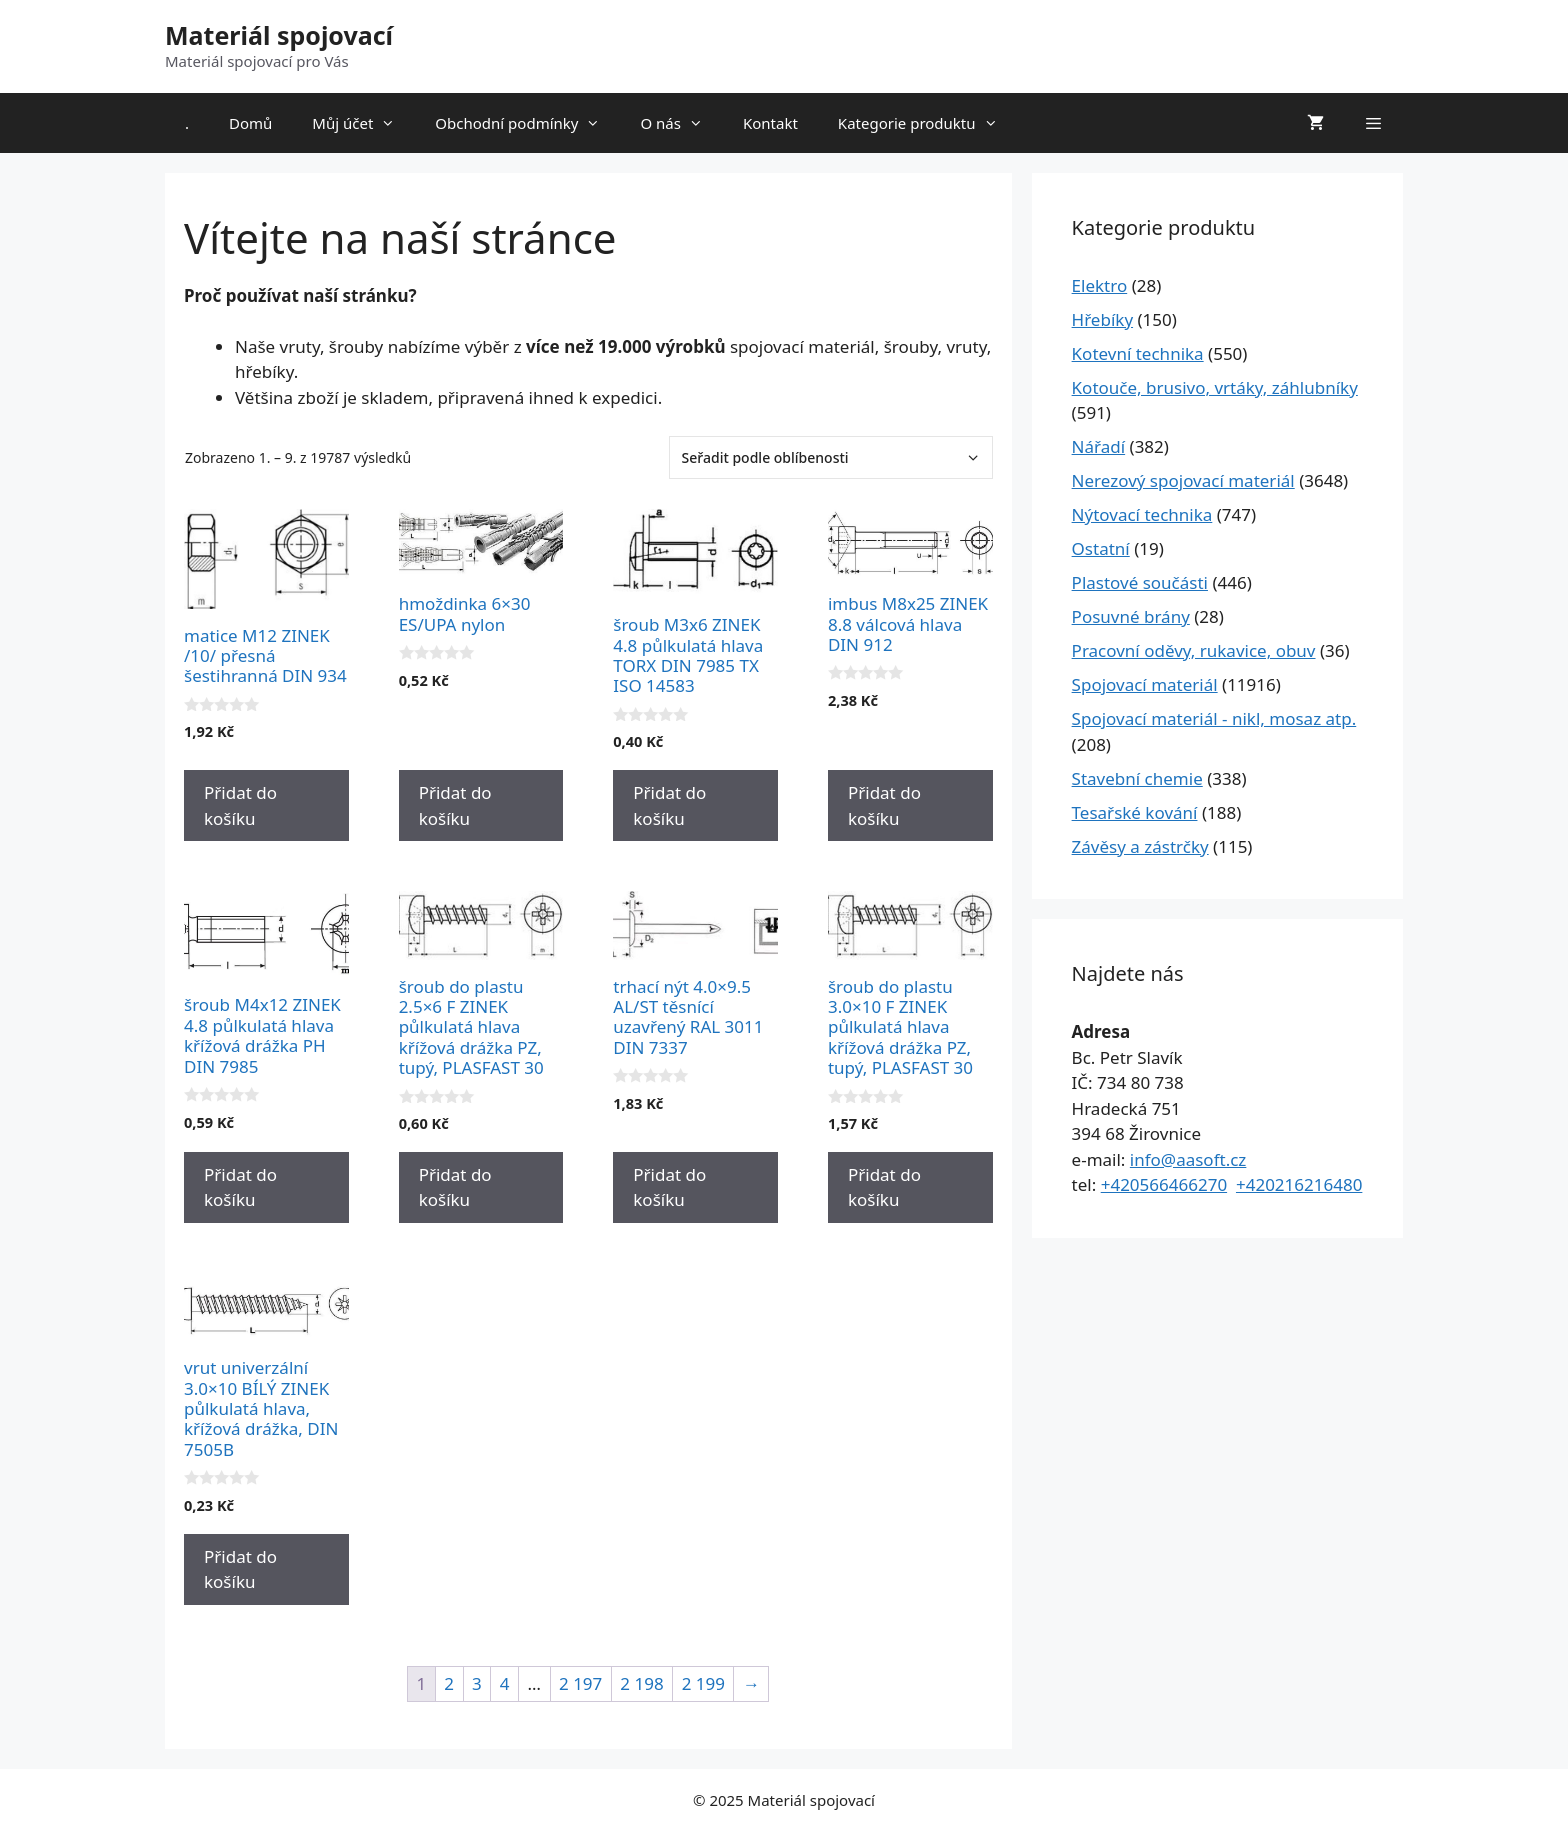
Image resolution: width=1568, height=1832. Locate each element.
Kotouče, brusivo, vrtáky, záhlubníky (1215, 387)
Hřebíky (1102, 319)
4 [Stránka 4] (505, 1683)
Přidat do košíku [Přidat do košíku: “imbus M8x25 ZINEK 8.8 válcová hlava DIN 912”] (884, 805)
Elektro (1100, 285)
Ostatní (1101, 548)
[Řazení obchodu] (831, 457)
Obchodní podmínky (527, 123)
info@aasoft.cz (1188, 1159)
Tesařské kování (1135, 812)
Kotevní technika (1138, 353)
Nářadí (1099, 446)
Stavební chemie (1137, 778)
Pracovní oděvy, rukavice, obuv (1194, 650)
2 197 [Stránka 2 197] (580, 1683)
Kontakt (770, 123)
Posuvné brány (1131, 616)
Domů (250, 123)
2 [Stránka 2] (449, 1683)
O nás (681, 123)
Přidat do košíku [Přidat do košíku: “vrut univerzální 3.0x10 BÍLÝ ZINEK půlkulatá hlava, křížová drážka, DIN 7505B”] (240, 1569)
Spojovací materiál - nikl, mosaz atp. (1214, 718)
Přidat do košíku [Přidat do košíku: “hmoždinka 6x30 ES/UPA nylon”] (455, 805)
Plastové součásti (1140, 582)
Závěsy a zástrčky (1140, 846)
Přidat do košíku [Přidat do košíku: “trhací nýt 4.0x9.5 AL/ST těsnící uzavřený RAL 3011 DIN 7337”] (669, 1187)
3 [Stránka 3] (477, 1683)
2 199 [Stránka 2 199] (703, 1683)
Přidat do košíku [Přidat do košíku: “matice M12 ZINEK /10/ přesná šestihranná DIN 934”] (240, 805)
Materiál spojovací (279, 35)
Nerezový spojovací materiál (1183, 480)
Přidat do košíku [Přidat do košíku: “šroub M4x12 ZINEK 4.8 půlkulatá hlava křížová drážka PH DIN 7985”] (240, 1187)
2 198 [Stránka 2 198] (641, 1683)
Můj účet (363, 123)
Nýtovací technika (1142, 514)
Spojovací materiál (1145, 684)
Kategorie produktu (928, 123)
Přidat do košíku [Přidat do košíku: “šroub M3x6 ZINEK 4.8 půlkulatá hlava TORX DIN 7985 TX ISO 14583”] (669, 805)
